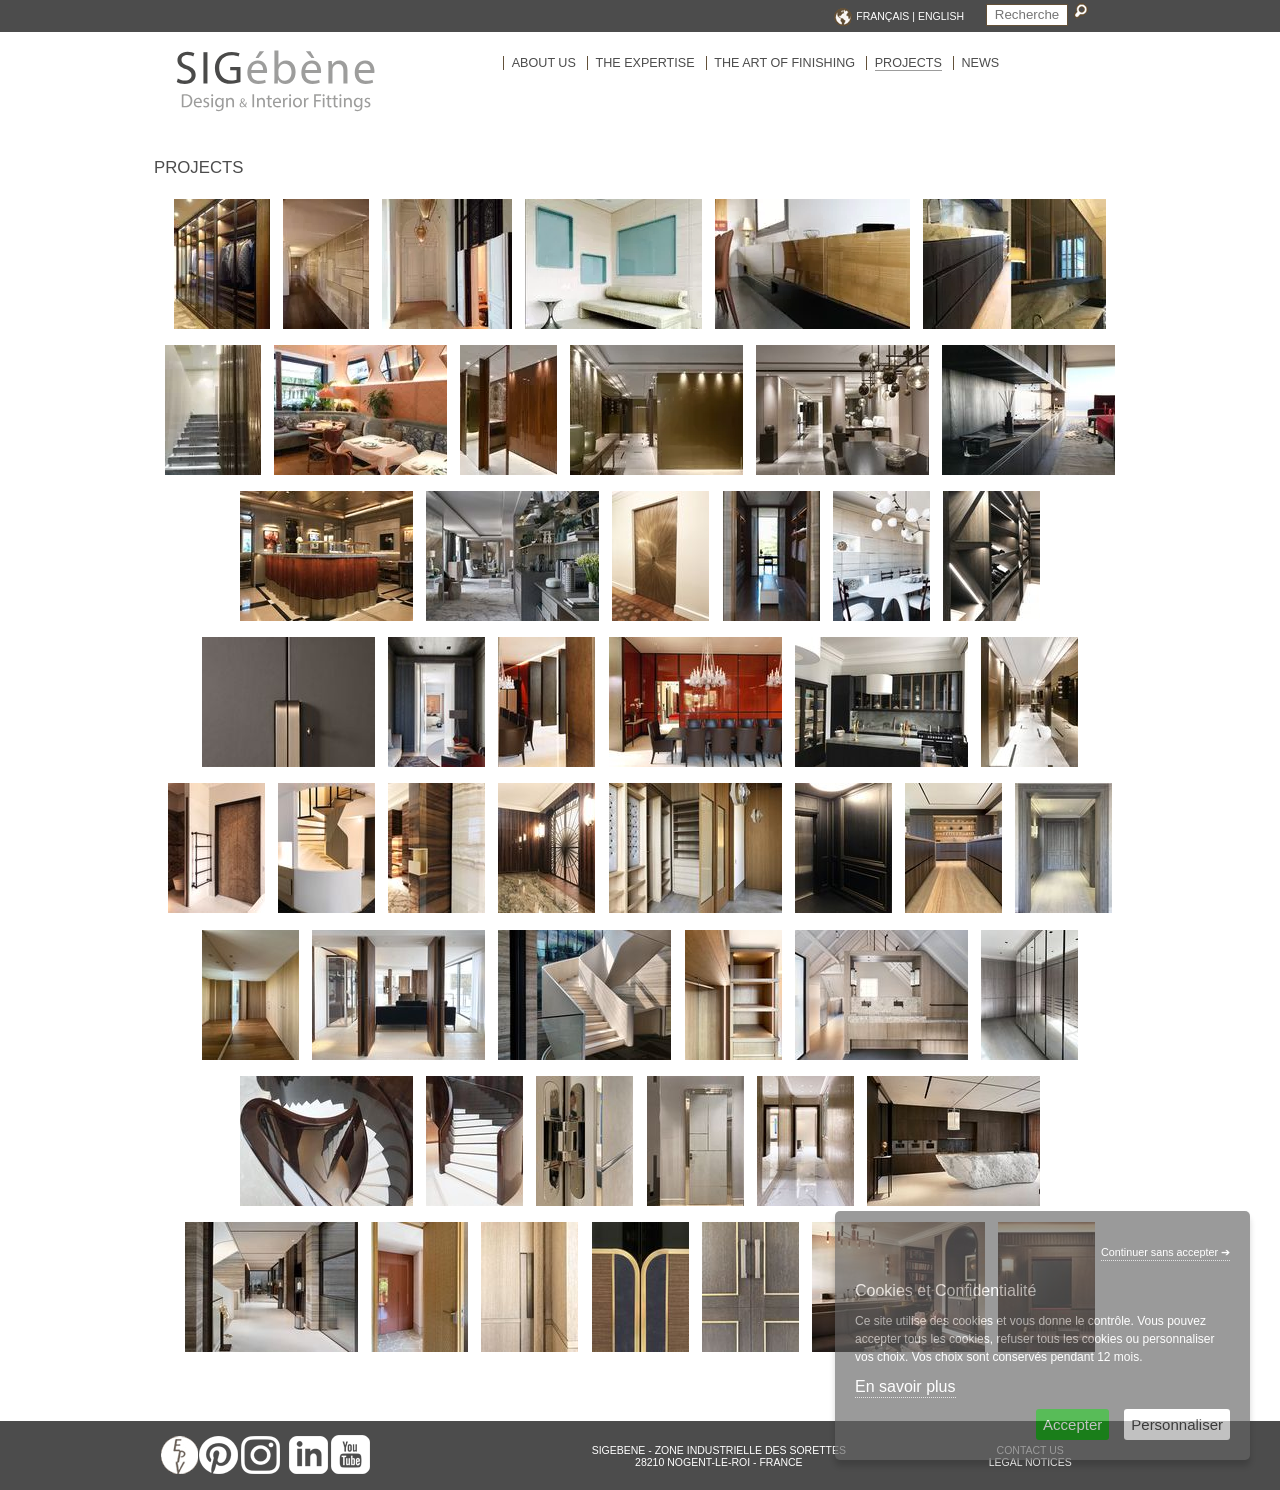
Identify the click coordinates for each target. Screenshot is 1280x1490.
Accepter (1072, 1424)
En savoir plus (905, 1386)
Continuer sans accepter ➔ (1165, 1252)
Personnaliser (1177, 1424)
